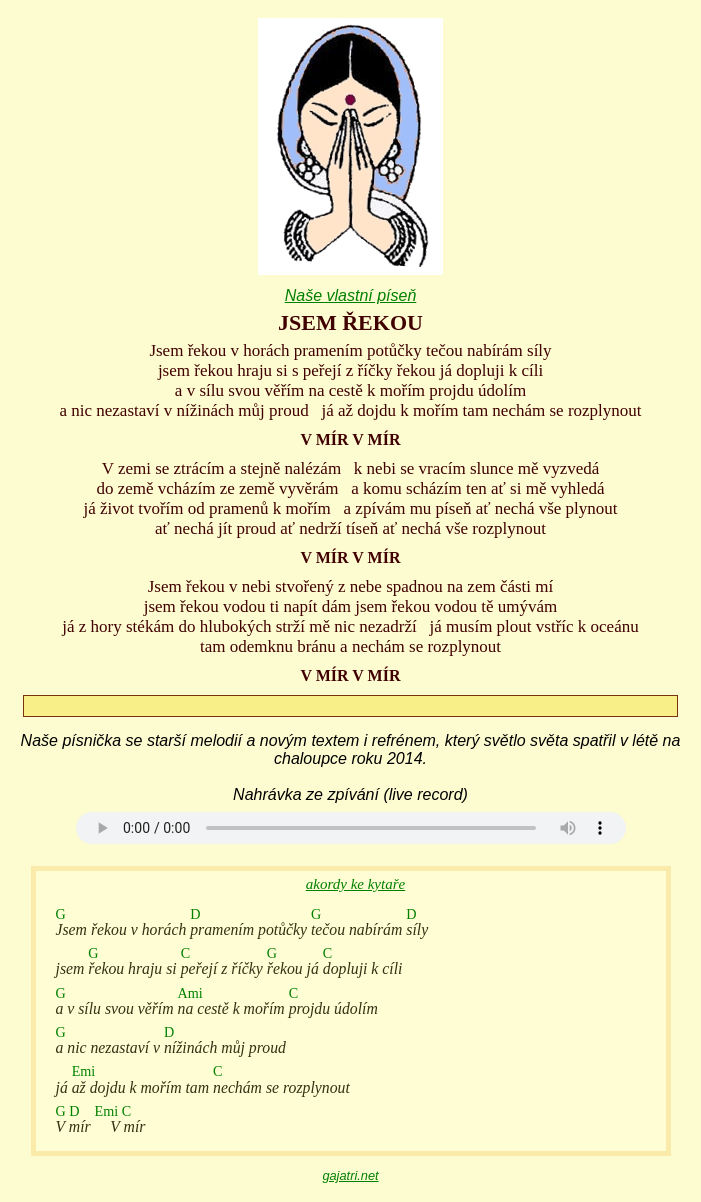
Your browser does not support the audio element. (351, 828)
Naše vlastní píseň (351, 295)
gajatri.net (350, 1175)
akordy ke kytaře (355, 884)
